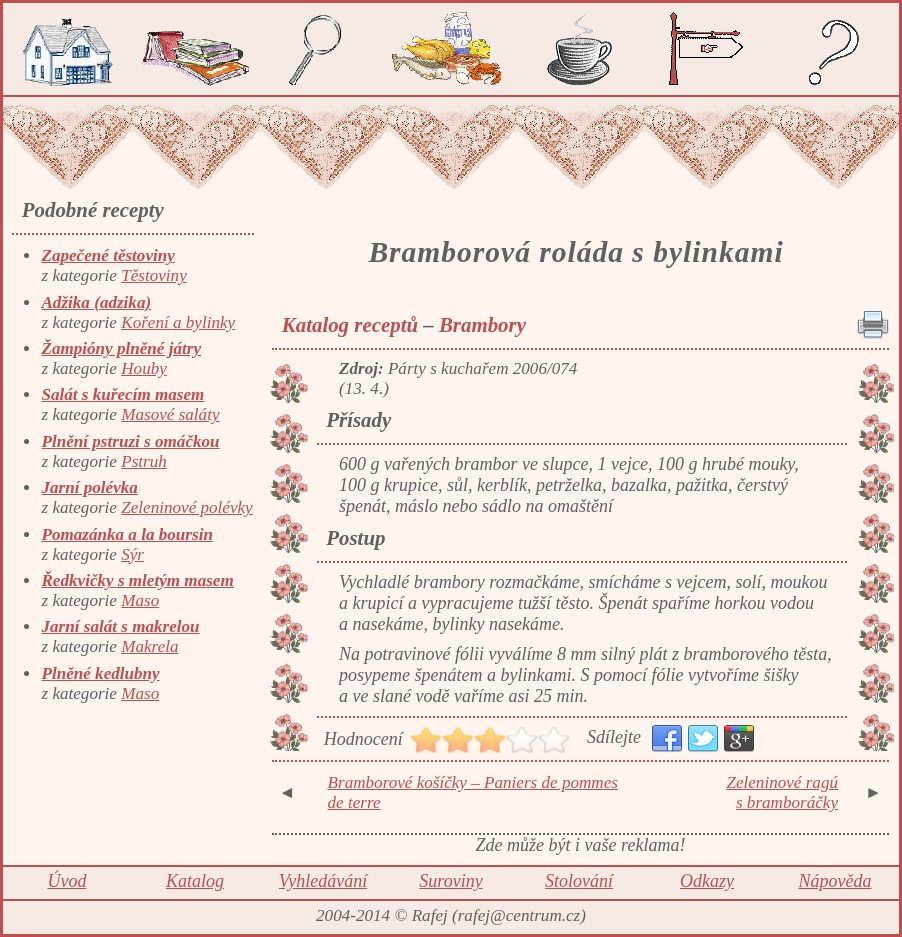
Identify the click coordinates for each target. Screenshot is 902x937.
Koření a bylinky (178, 322)
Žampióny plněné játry (121, 348)
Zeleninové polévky (186, 507)
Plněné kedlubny (100, 673)
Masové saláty (170, 414)
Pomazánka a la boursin (126, 534)
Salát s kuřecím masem (122, 394)
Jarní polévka (89, 487)
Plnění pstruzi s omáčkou (130, 441)
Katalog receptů (350, 325)
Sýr (132, 554)
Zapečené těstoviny (107, 255)
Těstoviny (154, 275)
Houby (144, 368)
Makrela (149, 646)
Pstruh (144, 461)
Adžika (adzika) (96, 302)
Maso (140, 600)
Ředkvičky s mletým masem (137, 580)
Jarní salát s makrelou (120, 626)
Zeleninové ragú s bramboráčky (782, 792)
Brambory (482, 325)
